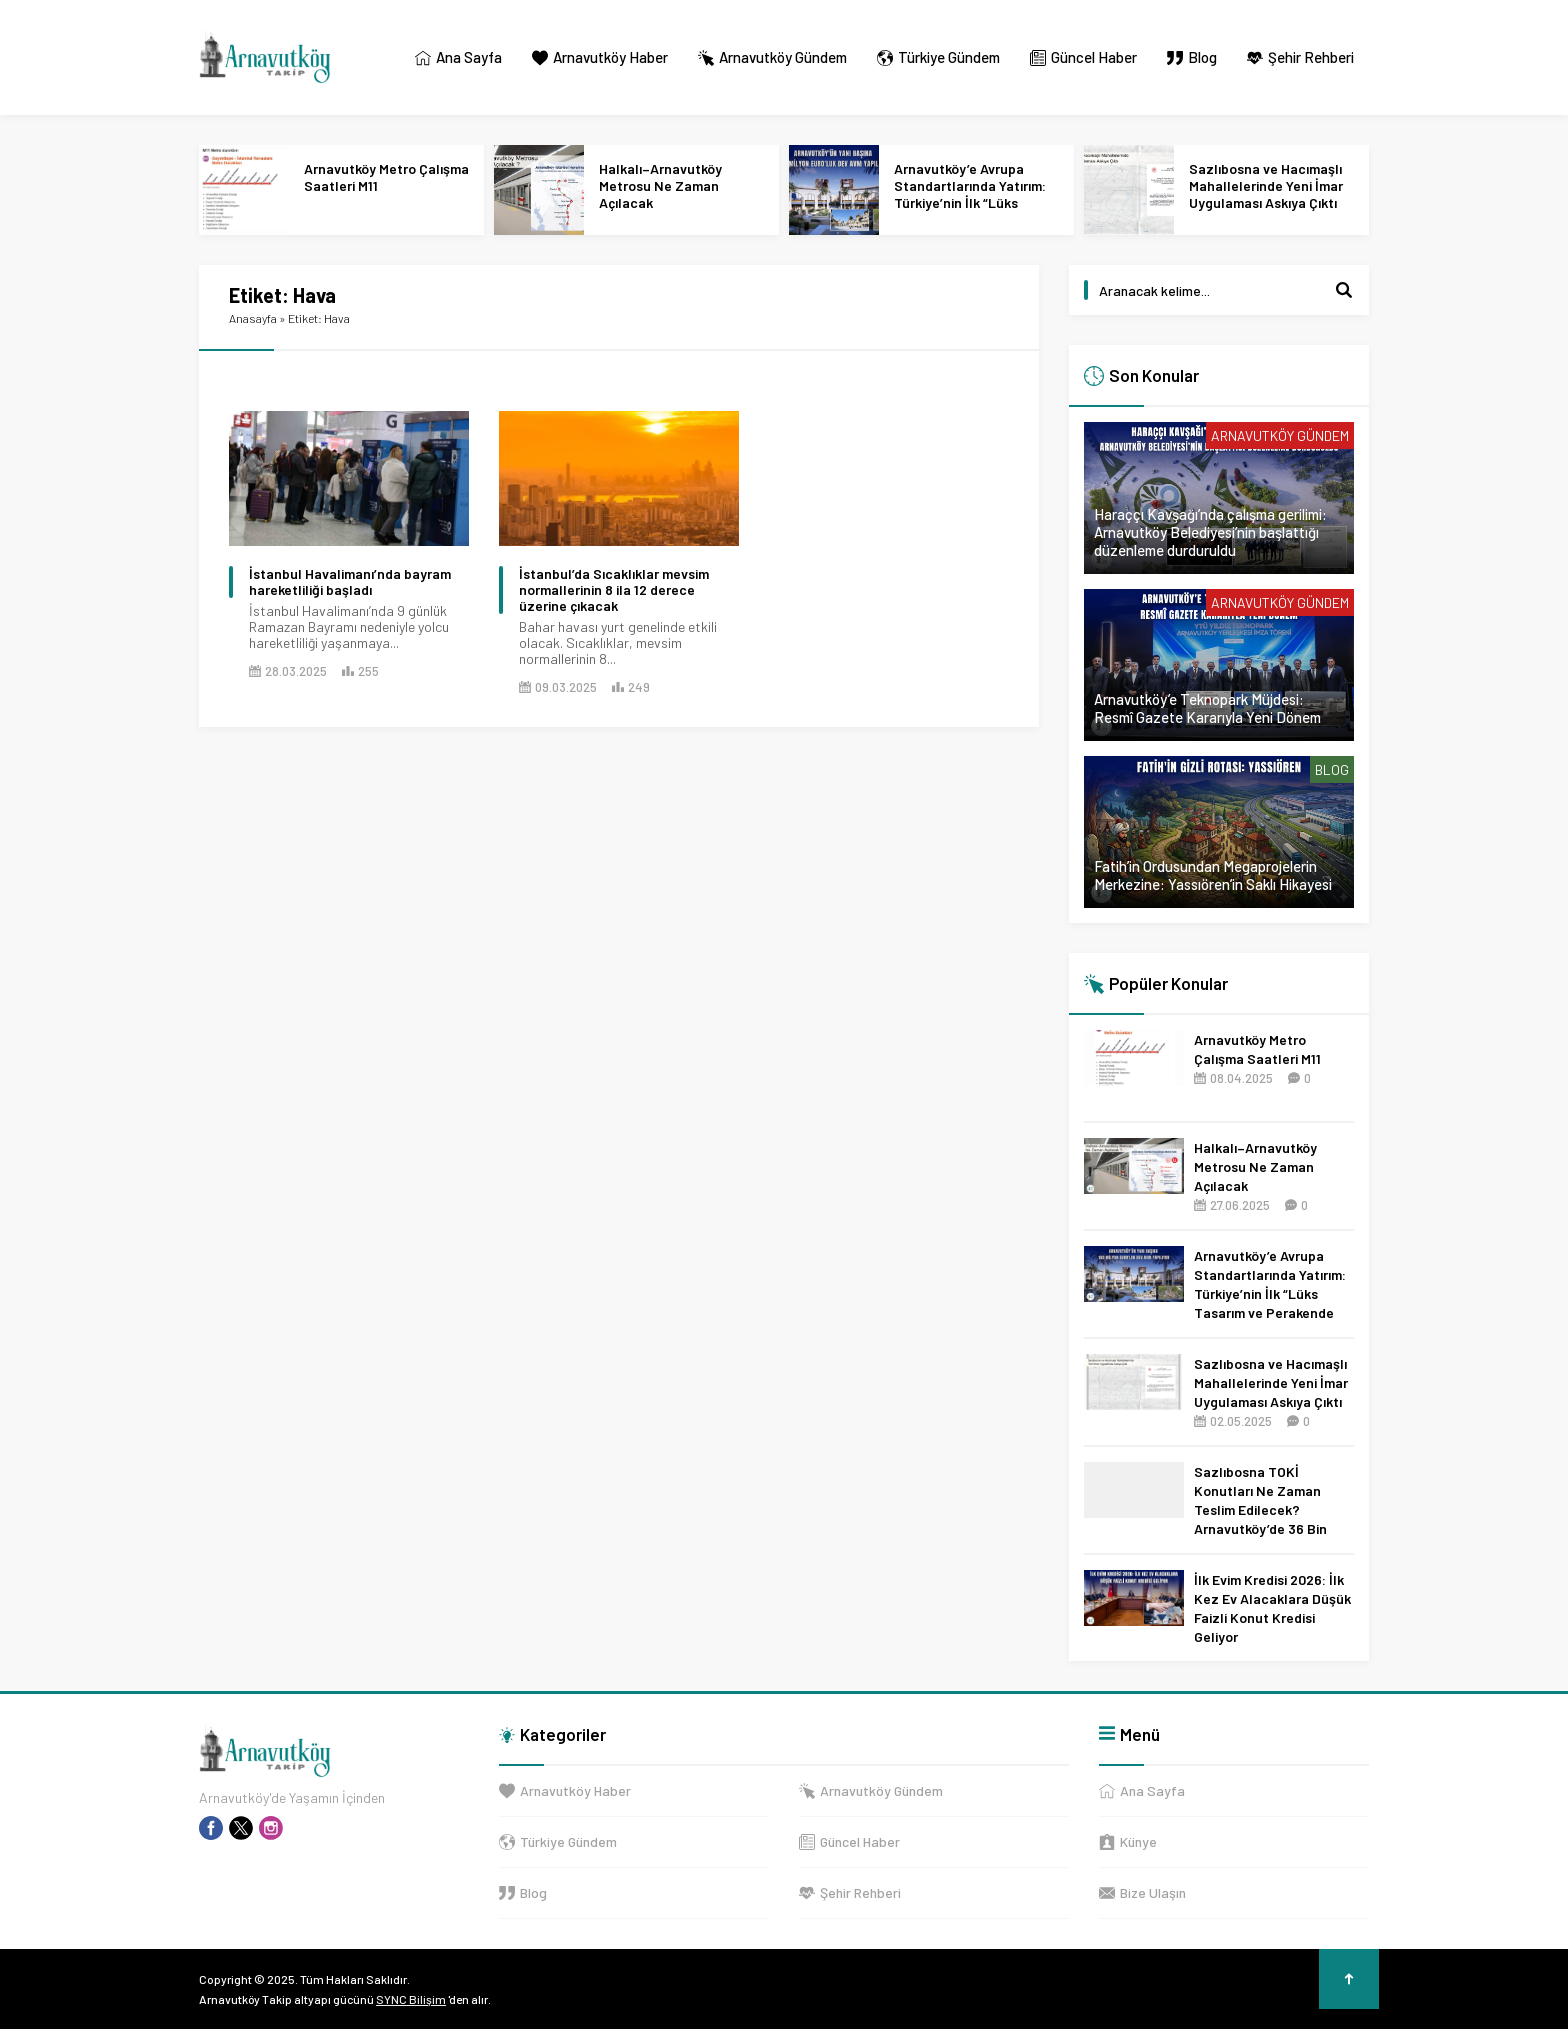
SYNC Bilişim (411, 1999)
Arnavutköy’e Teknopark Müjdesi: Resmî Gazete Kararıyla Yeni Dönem (1207, 708)
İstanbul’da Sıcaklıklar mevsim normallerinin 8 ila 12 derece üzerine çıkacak (614, 590)
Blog (1332, 769)
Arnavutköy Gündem (1280, 435)
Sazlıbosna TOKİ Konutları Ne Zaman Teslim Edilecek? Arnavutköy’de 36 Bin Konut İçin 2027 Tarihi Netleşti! (1262, 1519)
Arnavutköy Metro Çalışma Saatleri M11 (386, 177)
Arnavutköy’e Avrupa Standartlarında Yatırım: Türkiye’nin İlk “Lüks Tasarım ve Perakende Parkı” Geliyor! (970, 202)
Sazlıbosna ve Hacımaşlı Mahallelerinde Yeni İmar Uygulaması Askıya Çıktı (1266, 185)
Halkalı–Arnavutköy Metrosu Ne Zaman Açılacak (660, 185)
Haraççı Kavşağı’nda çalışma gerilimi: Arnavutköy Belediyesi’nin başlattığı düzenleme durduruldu (1210, 532)
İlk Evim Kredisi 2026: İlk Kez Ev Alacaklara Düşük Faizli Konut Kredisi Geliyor (1272, 1608)
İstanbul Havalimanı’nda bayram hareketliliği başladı (350, 582)
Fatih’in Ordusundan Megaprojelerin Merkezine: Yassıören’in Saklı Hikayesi (1213, 875)
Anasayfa (253, 318)
